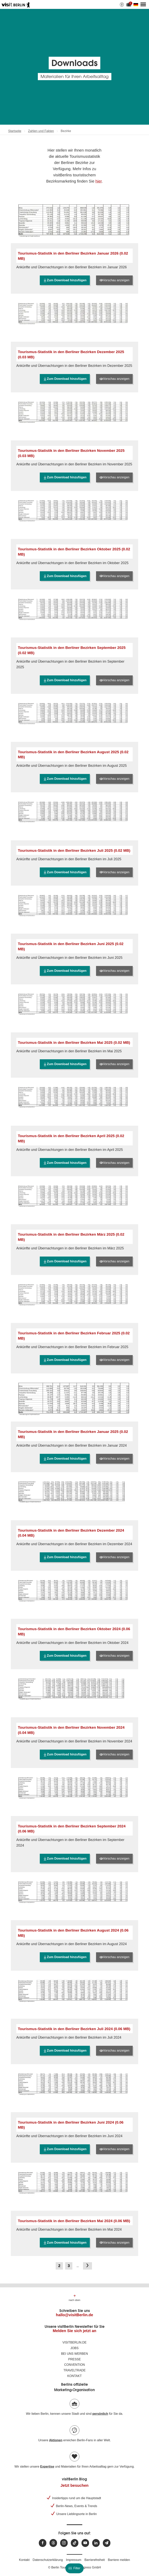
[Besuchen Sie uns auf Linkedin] (96, 2543)
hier (98, 181)
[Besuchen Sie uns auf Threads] (53, 2543)
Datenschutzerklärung (48, 2559)
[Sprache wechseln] (136, 4)
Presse (74, 2359)
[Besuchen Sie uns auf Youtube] (85, 2543)
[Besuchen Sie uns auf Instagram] (64, 2543)
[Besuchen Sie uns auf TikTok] (74, 2543)
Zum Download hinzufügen (64, 280)
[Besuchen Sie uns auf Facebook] (42, 2543)
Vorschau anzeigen (114, 280)
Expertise (47, 2466)
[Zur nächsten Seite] (87, 2265)
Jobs (74, 2348)
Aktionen (55, 2440)
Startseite (14, 131)
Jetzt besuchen (74, 2485)
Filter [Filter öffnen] (74, 2568)
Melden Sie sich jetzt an (74, 2331)
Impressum (73, 2559)
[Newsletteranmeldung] (106, 2543)
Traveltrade (74, 2370)
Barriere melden (119, 2559)
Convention (74, 2364)
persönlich (100, 2413)
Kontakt (74, 2376)
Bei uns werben (74, 2353)
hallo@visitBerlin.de (74, 2315)
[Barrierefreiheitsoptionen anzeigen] (122, 4)
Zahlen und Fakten (41, 131)
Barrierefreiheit (94, 2559)
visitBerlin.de (74, 2342)
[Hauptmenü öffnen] (143, 4)
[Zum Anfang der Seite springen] (74, 2298)
